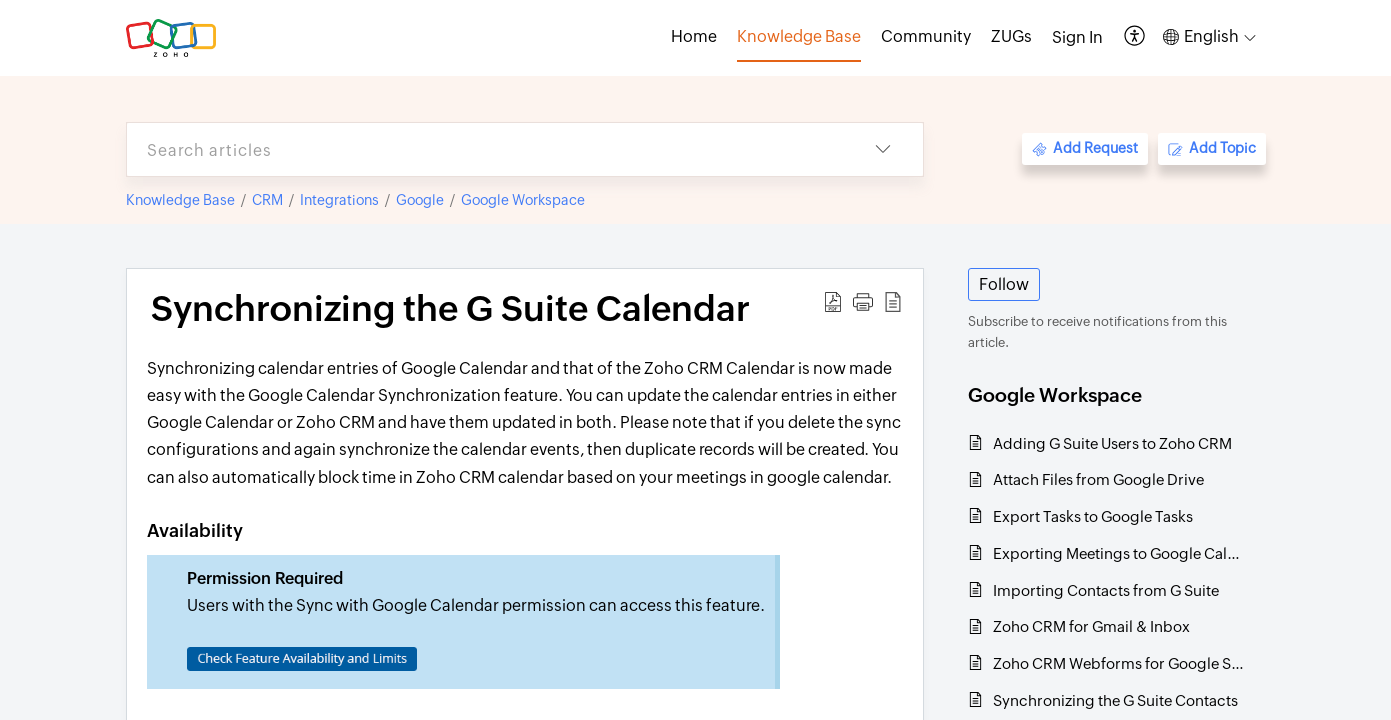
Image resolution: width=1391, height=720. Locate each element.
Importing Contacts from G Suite (1106, 590)
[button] (1135, 37)
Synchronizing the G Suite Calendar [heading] (450, 309)
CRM (267, 200)
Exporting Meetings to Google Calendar (1119, 553)
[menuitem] (1077, 38)
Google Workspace (523, 200)
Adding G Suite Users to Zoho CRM (1112, 443)
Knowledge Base (180, 200)
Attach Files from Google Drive (1098, 479)
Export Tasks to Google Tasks (1093, 516)
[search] (485, 149)
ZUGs (1011, 36)
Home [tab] (694, 36)
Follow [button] (1004, 284)
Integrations (339, 200)
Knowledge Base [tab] (799, 36)
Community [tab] (926, 36)
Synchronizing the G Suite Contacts (1115, 700)
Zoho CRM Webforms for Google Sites (1119, 663)
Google (420, 200)
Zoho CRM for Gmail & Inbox (1091, 626)
